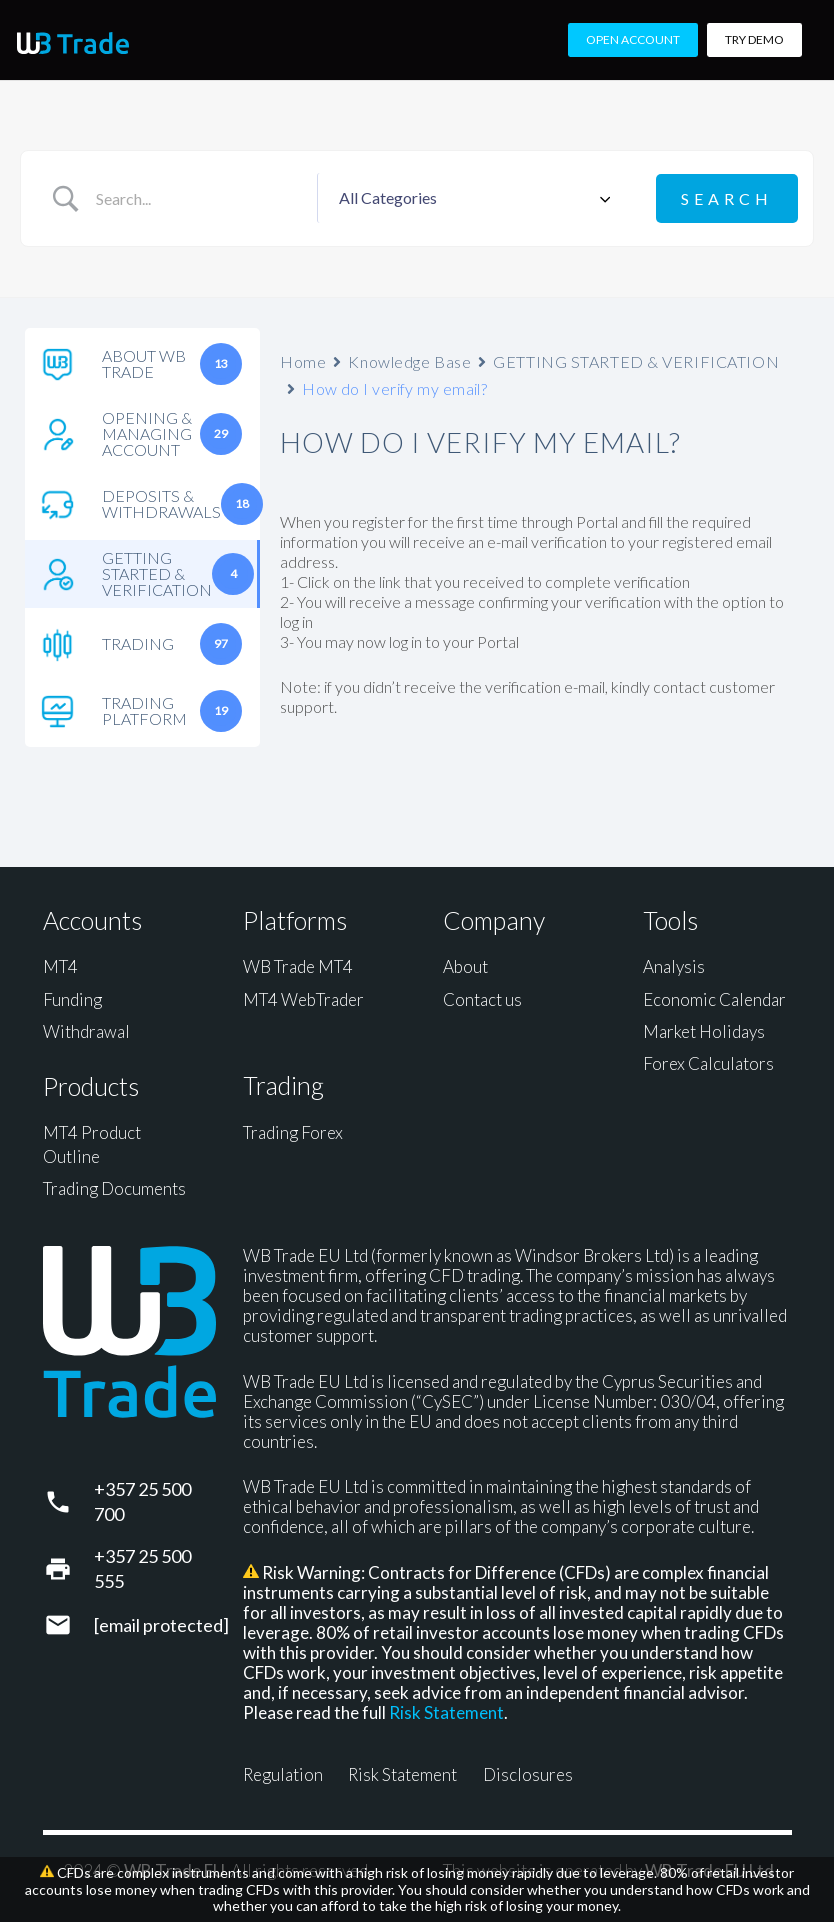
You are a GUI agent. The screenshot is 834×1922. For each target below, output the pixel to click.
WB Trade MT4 (298, 965)
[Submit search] (727, 197)
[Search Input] (199, 198)
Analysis (674, 965)
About (465, 965)
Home (303, 360)
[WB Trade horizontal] (73, 43)
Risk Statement (446, 1710)
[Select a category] (471, 198)
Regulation (283, 1773)
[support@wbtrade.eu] (68, 1624)
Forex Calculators (708, 1062)
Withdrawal (86, 1030)
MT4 (60, 965)
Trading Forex (293, 1131)
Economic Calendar (714, 997)
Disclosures (528, 1773)
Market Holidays (704, 1030)
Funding (72, 997)
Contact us (482, 997)
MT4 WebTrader (303, 997)
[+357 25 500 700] (68, 1500)
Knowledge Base (409, 360)
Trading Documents (114, 1187)
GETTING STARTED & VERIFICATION (636, 360)
